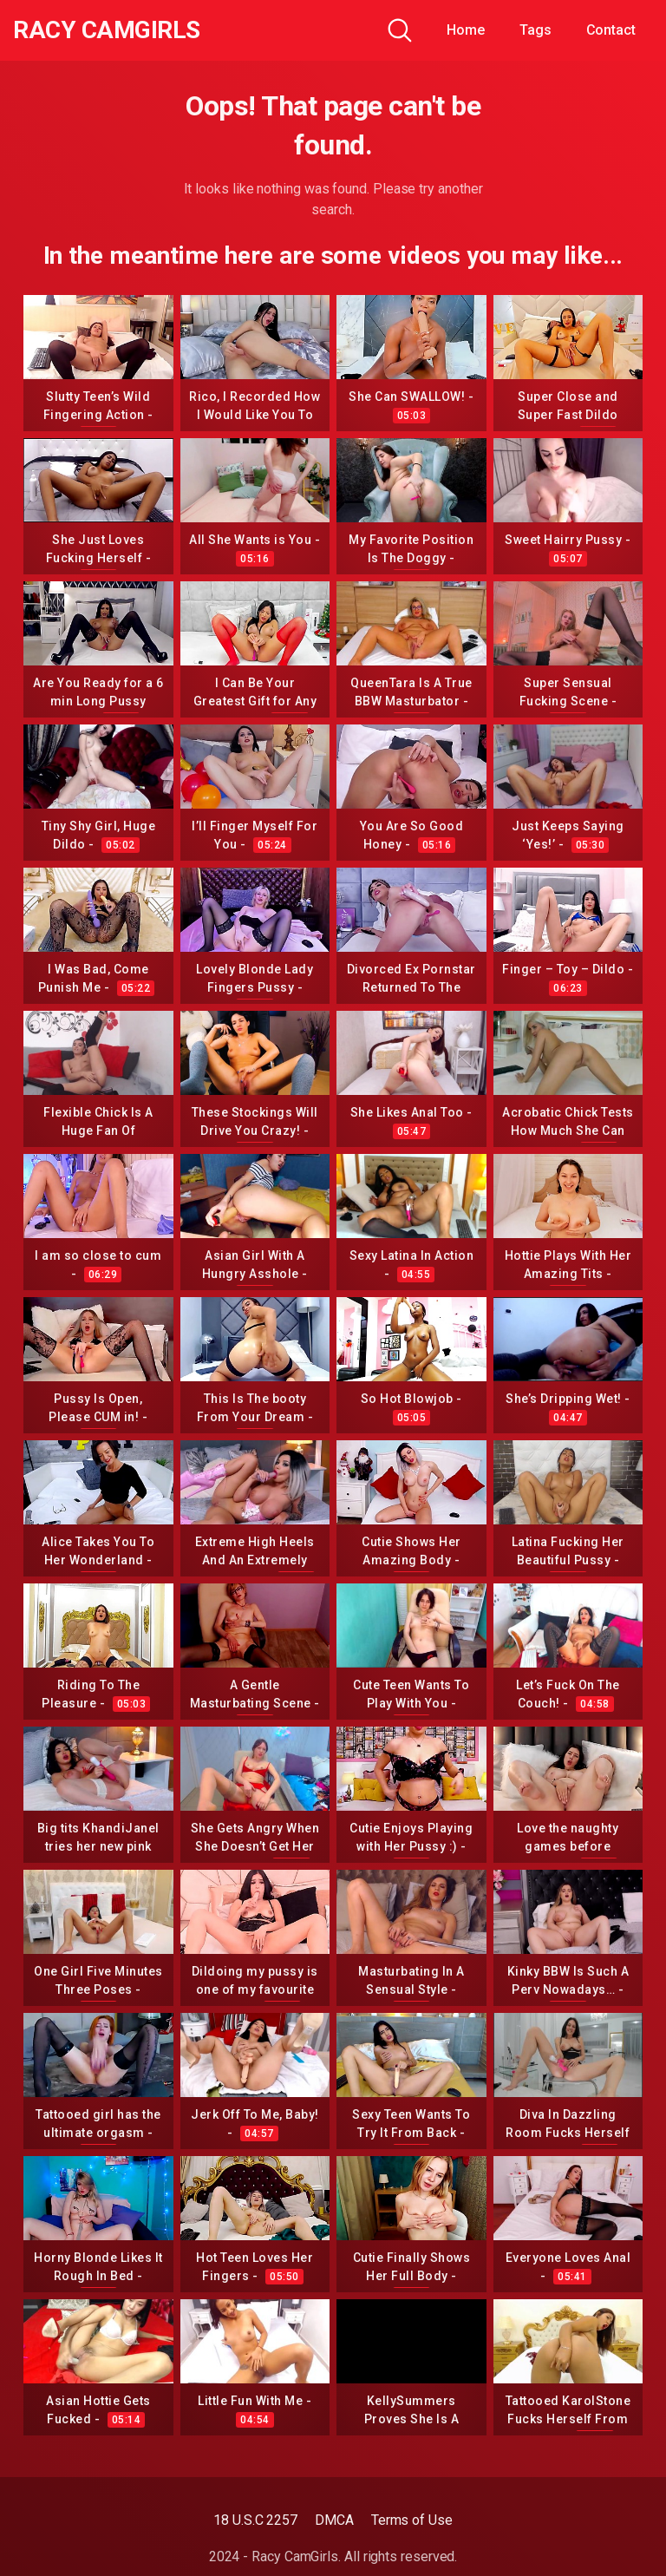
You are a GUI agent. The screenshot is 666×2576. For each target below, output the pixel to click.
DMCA (334, 2520)
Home (466, 30)
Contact (611, 30)
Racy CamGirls (106, 30)
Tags (535, 30)
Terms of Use (412, 2520)
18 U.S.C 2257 (255, 2520)
